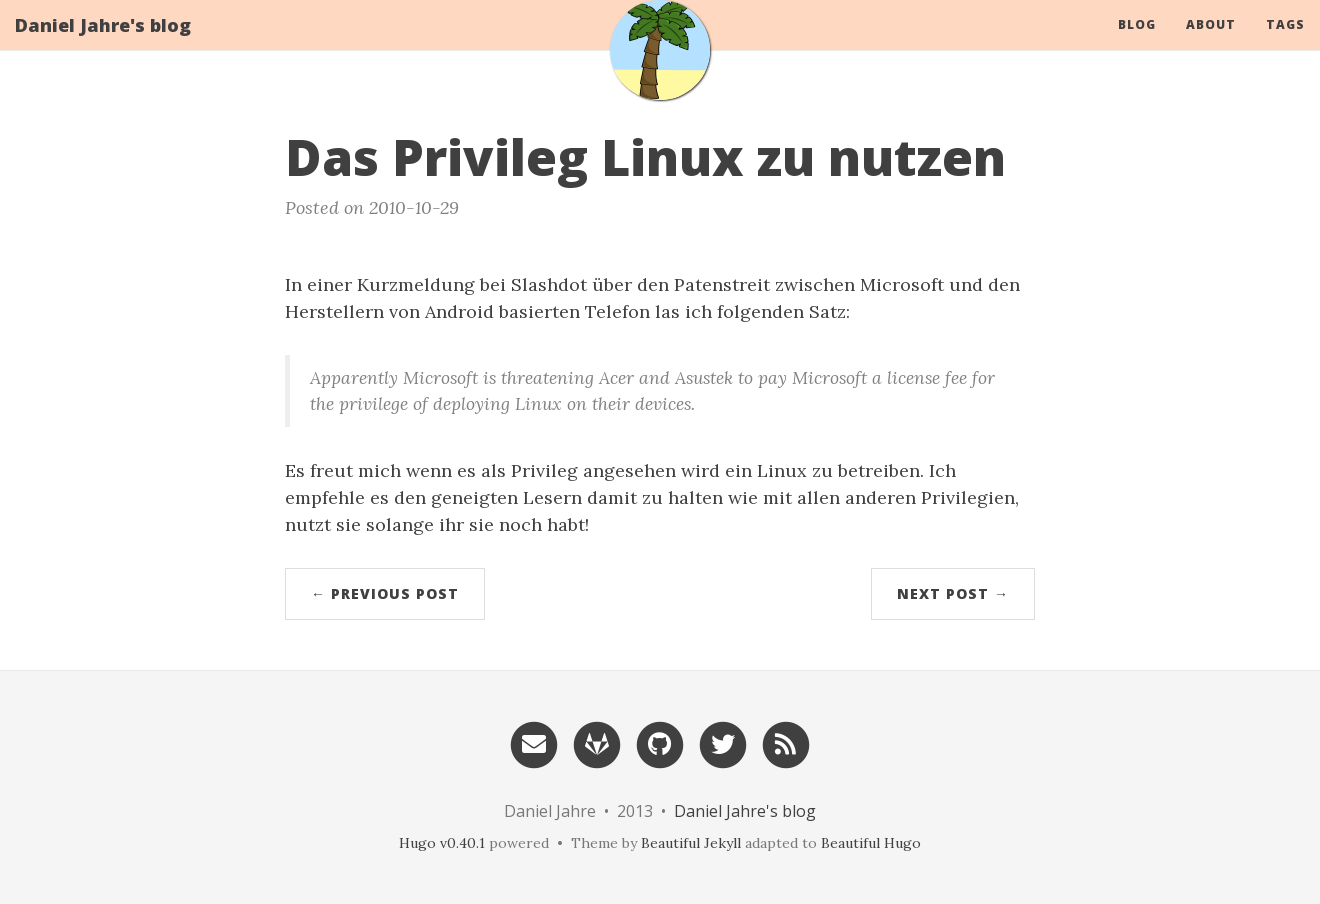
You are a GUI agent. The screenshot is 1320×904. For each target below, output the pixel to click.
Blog (1137, 44)
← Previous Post (385, 593)
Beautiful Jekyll (691, 843)
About (1211, 44)
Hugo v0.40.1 (442, 843)
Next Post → (953, 593)
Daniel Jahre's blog (103, 45)
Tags (1285, 44)
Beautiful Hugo (871, 843)
